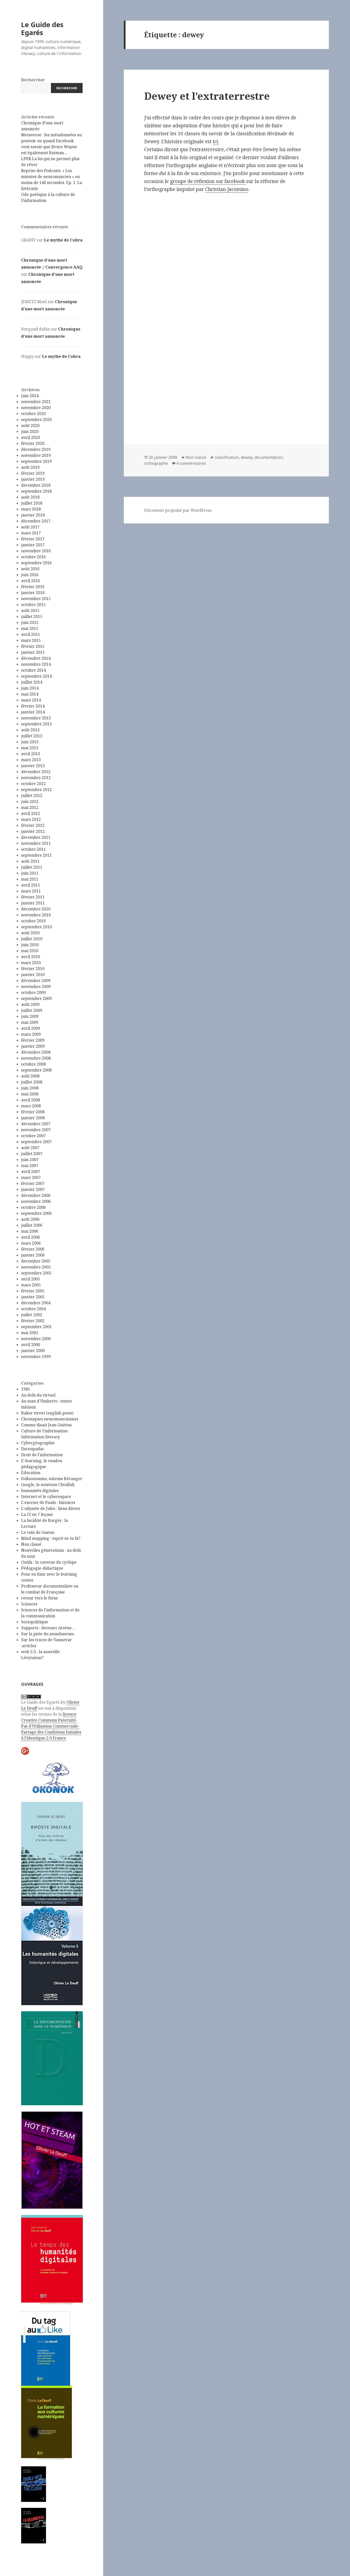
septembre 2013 (36, 724)
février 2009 (32, 1040)
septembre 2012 (36, 789)
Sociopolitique (34, 1622)
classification (227, 457)
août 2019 (30, 467)
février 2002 (32, 1320)
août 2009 (30, 1004)
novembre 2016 (36, 551)
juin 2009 (30, 1016)
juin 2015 (30, 622)
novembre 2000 (36, 1338)
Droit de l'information (42, 1454)
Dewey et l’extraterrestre (207, 95)
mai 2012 (29, 807)
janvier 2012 (33, 831)
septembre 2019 (36, 461)
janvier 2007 (33, 1189)
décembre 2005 (35, 1261)
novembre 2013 (36, 718)
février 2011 (32, 897)
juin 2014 (30, 688)
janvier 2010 (33, 974)
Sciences (29, 1604)
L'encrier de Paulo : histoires (48, 1502)
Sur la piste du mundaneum (47, 1634)
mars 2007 (31, 1177)
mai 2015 (29, 628)
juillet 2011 (31, 867)
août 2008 (30, 1076)
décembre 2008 (35, 1052)
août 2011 (30, 861)
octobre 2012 (33, 783)
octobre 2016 (33, 557)
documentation (269, 457)
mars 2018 (31, 509)
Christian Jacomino (226, 189)
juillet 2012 (31, 795)
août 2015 (30, 610)
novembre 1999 (36, 1356)
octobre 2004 (33, 1308)
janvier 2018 (33, 515)
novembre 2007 (36, 1129)
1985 (25, 1389)
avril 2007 (30, 1171)
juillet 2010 (31, 938)
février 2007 (32, 1183)
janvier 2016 (33, 592)
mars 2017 (31, 533)
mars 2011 (31, 891)
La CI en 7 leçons (37, 1514)
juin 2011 (30, 873)
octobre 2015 (33, 604)
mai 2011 (29, 879)
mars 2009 (31, 1034)
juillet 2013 (31, 736)
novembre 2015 (36, 598)
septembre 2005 (36, 1273)
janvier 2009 (33, 1046)
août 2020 (30, 425)
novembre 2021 (36, 401)
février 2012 (32, 825)
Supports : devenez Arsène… (48, 1628)
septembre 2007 (36, 1141)
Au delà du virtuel (38, 1395)
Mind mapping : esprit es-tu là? (50, 1538)
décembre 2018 (35, 485)
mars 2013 (31, 759)
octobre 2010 (33, 921)
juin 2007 (30, 1159)
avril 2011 (30, 885)
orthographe (156, 463)
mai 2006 (29, 1231)
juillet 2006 (31, 1225)
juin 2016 (30, 574)
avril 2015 (30, 634)
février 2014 (32, 706)
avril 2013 (30, 753)
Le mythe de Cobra (63, 240)
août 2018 (30, 497)
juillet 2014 (31, 682)
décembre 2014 (35, 658)
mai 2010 (29, 950)
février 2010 (32, 968)
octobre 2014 (33, 670)
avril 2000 (30, 1344)
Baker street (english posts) (47, 1413)
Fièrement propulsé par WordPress (178, 510)
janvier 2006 (33, 1255)
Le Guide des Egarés (42, 28)
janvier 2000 (33, 1350)
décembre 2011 (35, 837)
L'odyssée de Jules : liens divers (50, 1508)
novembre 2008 (36, 1058)
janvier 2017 (33, 545)
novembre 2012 (36, 777)
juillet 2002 (31, 1314)
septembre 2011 (36, 855)
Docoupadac (32, 1449)
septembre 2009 (36, 998)
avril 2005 (30, 1279)
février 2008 (32, 1112)
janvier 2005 (33, 1297)
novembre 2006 (36, 1201)
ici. (216, 141)
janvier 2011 (33, 903)
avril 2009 (30, 1028)
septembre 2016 (36, 562)
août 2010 (30, 933)
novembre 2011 (36, 843)
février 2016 (32, 586)
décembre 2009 (35, 980)
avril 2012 (30, 813)
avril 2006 (30, 1237)
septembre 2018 (36, 491)
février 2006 (32, 1249)
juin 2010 (30, 944)
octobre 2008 (33, 1064)
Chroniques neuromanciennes (49, 1419)
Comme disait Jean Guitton (46, 1425)
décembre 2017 (35, 521)
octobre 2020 (33, 413)
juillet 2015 (31, 616)
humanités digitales (40, 1490)
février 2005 (32, 1291)
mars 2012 (31, 819)
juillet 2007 (31, 1153)
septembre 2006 (36, 1213)
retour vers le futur (39, 1598)
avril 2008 (30, 1100)
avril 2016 (30, 580)
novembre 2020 (36, 407)
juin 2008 (30, 1088)
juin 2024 (30, 395)
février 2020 (32, 443)
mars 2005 (31, 1285)
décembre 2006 (35, 1195)
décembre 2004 (35, 1303)
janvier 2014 (33, 712)
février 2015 (32, 646)
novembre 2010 (36, 915)
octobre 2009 (33, 992)
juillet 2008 (31, 1082)
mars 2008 (31, 1106)
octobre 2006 (33, 1207)
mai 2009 (29, 1022)
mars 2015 (31, 640)
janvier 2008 (33, 1118)
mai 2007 (29, 1165)
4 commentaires (191, 463)
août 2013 (30, 730)
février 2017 (32, 539)
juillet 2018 (31, 503)
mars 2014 (31, 700)
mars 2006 (31, 1243)
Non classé (31, 1544)
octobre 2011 (33, 849)
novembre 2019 (36, 455)
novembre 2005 (36, 1267)
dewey (247, 457)
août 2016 (30, 568)
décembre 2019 (35, 449)
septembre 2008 (36, 1070)
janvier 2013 (33, 765)
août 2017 (30, 527)
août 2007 (30, 1147)
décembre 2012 (35, 771)
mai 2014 (29, 694)
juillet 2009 (31, 1010)
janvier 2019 (33, 479)
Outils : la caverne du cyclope (49, 1562)
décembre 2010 (35, 909)
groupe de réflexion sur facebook (208, 181)
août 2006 (30, 1219)
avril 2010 (30, 956)
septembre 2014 (36, 676)
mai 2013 (29, 747)
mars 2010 (31, 962)
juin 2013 (30, 742)
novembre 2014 (36, 664)
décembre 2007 (35, 1123)
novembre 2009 (36, 986)
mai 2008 (29, 1094)
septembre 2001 (36, 1326)
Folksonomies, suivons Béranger (51, 1478)
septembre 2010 (36, 927)
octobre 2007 (33, 1135)
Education (30, 1472)
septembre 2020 (36, 419)
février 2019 (32, 473)
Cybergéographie (38, 1443)
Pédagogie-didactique (42, 1568)
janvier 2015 (33, 652)
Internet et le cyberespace (46, 1496)
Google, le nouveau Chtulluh (48, 1484)
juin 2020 (30, 431)
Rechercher (33, 80)
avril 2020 (30, 437)
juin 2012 (30, 801)
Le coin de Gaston (37, 1532)
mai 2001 (29, 1332)
